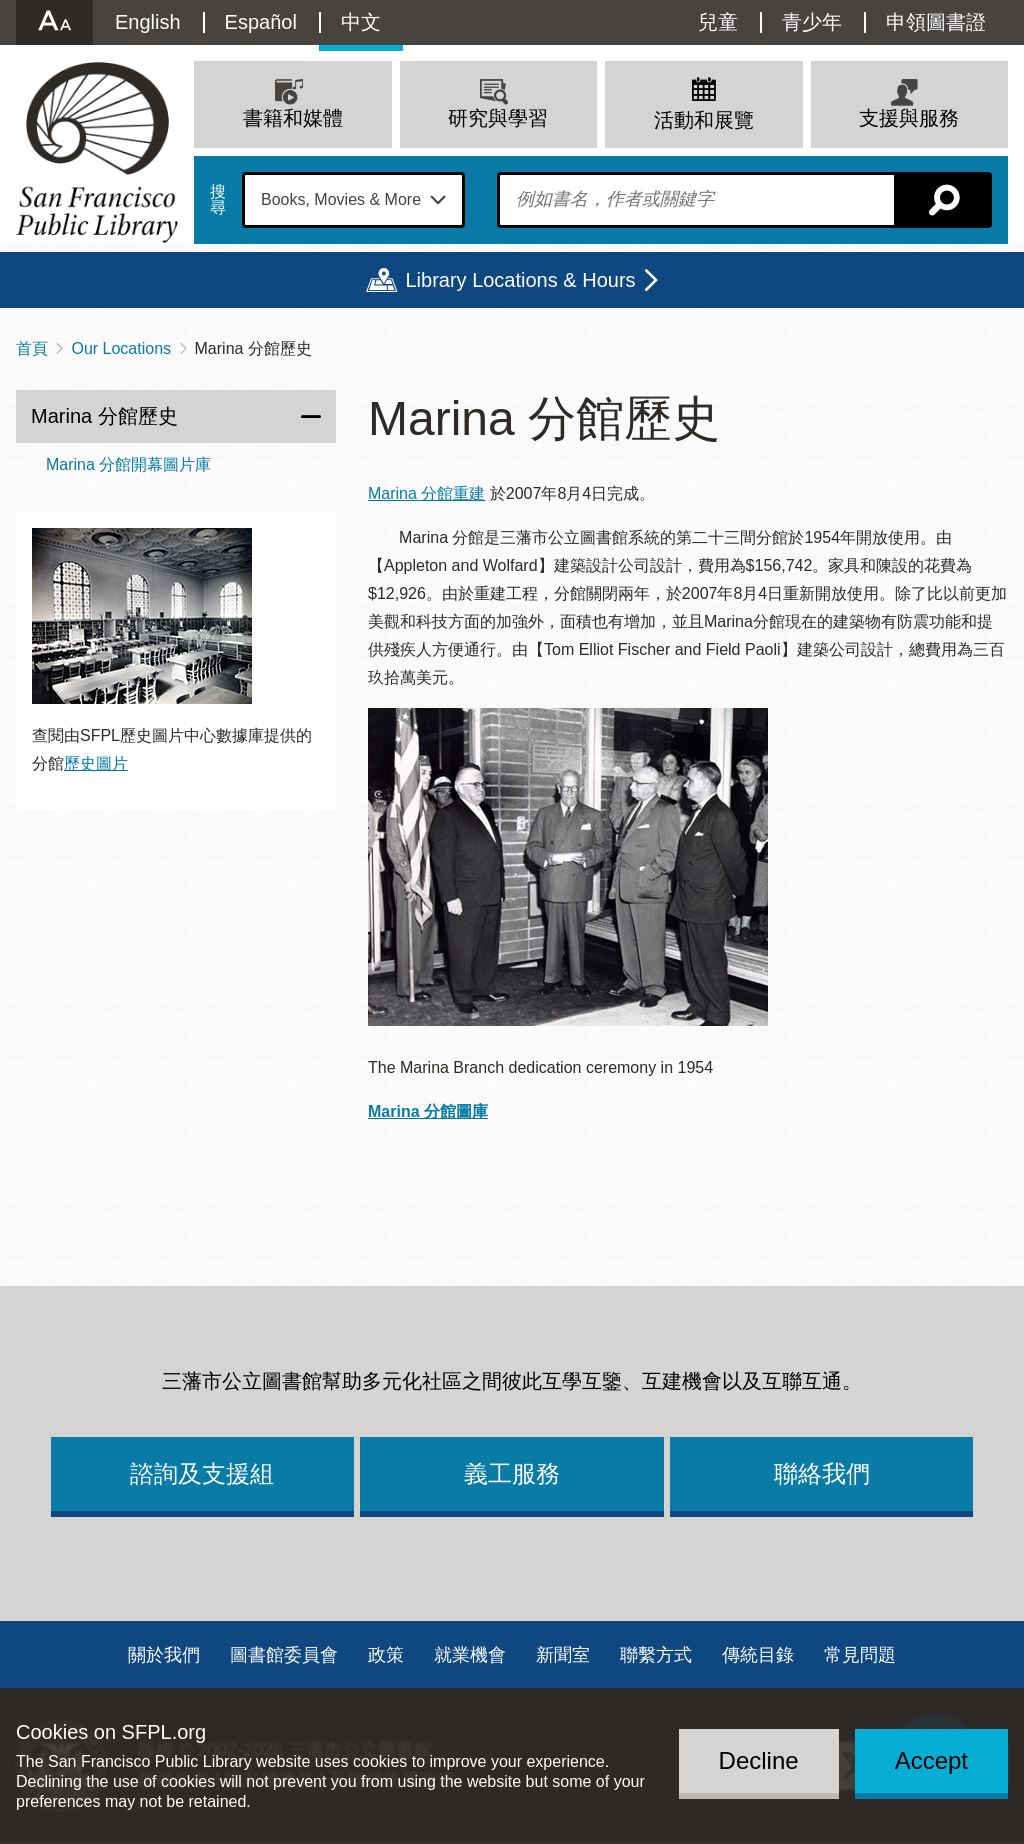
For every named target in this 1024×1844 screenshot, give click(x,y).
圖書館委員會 (284, 1655)
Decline (759, 1760)
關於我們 (164, 1655)
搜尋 (218, 200)
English (148, 22)
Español (261, 22)
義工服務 (512, 1473)
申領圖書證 (936, 22)
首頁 (32, 348)
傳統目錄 (758, 1655)
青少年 (812, 22)
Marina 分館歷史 (104, 416)
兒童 (718, 22)
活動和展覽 (704, 120)
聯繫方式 (656, 1655)
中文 (361, 22)
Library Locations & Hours (520, 280)
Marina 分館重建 (426, 493)
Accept (931, 1760)
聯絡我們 (822, 1473)
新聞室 (563, 1655)
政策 (386, 1655)
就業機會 (470, 1655)
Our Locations (121, 348)
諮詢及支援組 (202, 1473)
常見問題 (860, 1655)
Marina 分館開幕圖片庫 (128, 464)
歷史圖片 (96, 763)
